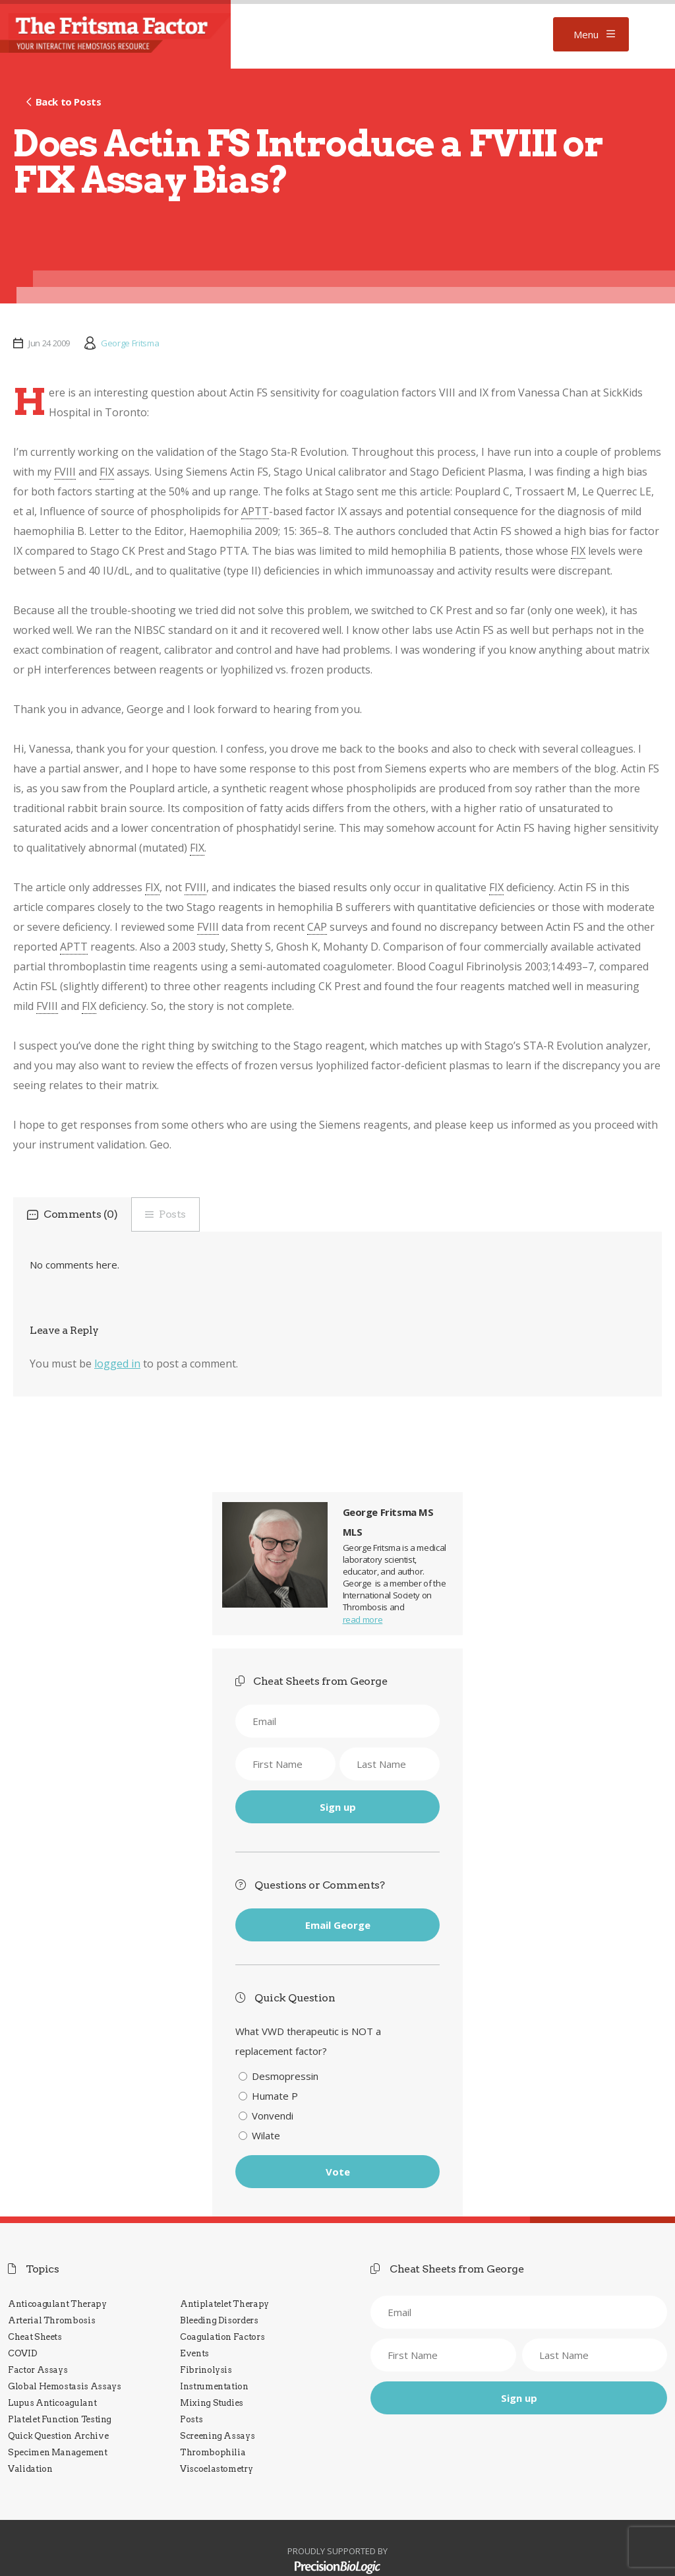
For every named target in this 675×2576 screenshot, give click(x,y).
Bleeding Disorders (219, 2320)
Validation (30, 2469)
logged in (117, 1363)
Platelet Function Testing (59, 2419)
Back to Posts (69, 101)
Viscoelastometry (216, 2469)
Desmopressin (285, 2076)
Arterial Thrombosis (51, 2320)
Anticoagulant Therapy (57, 2304)
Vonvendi (272, 2115)
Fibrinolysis (206, 2370)
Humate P (275, 2095)
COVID (22, 2353)
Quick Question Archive (58, 2436)
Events (194, 2353)
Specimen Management (57, 2452)
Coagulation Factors (222, 2337)
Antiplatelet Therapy (224, 2304)
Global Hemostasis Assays (64, 2386)
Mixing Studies (211, 2403)
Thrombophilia (212, 2452)
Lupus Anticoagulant (52, 2403)
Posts (172, 1214)
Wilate (266, 2135)
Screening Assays (217, 2436)
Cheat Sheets (35, 2337)
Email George (337, 1925)
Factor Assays (37, 2370)
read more (363, 1619)
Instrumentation (214, 2386)
